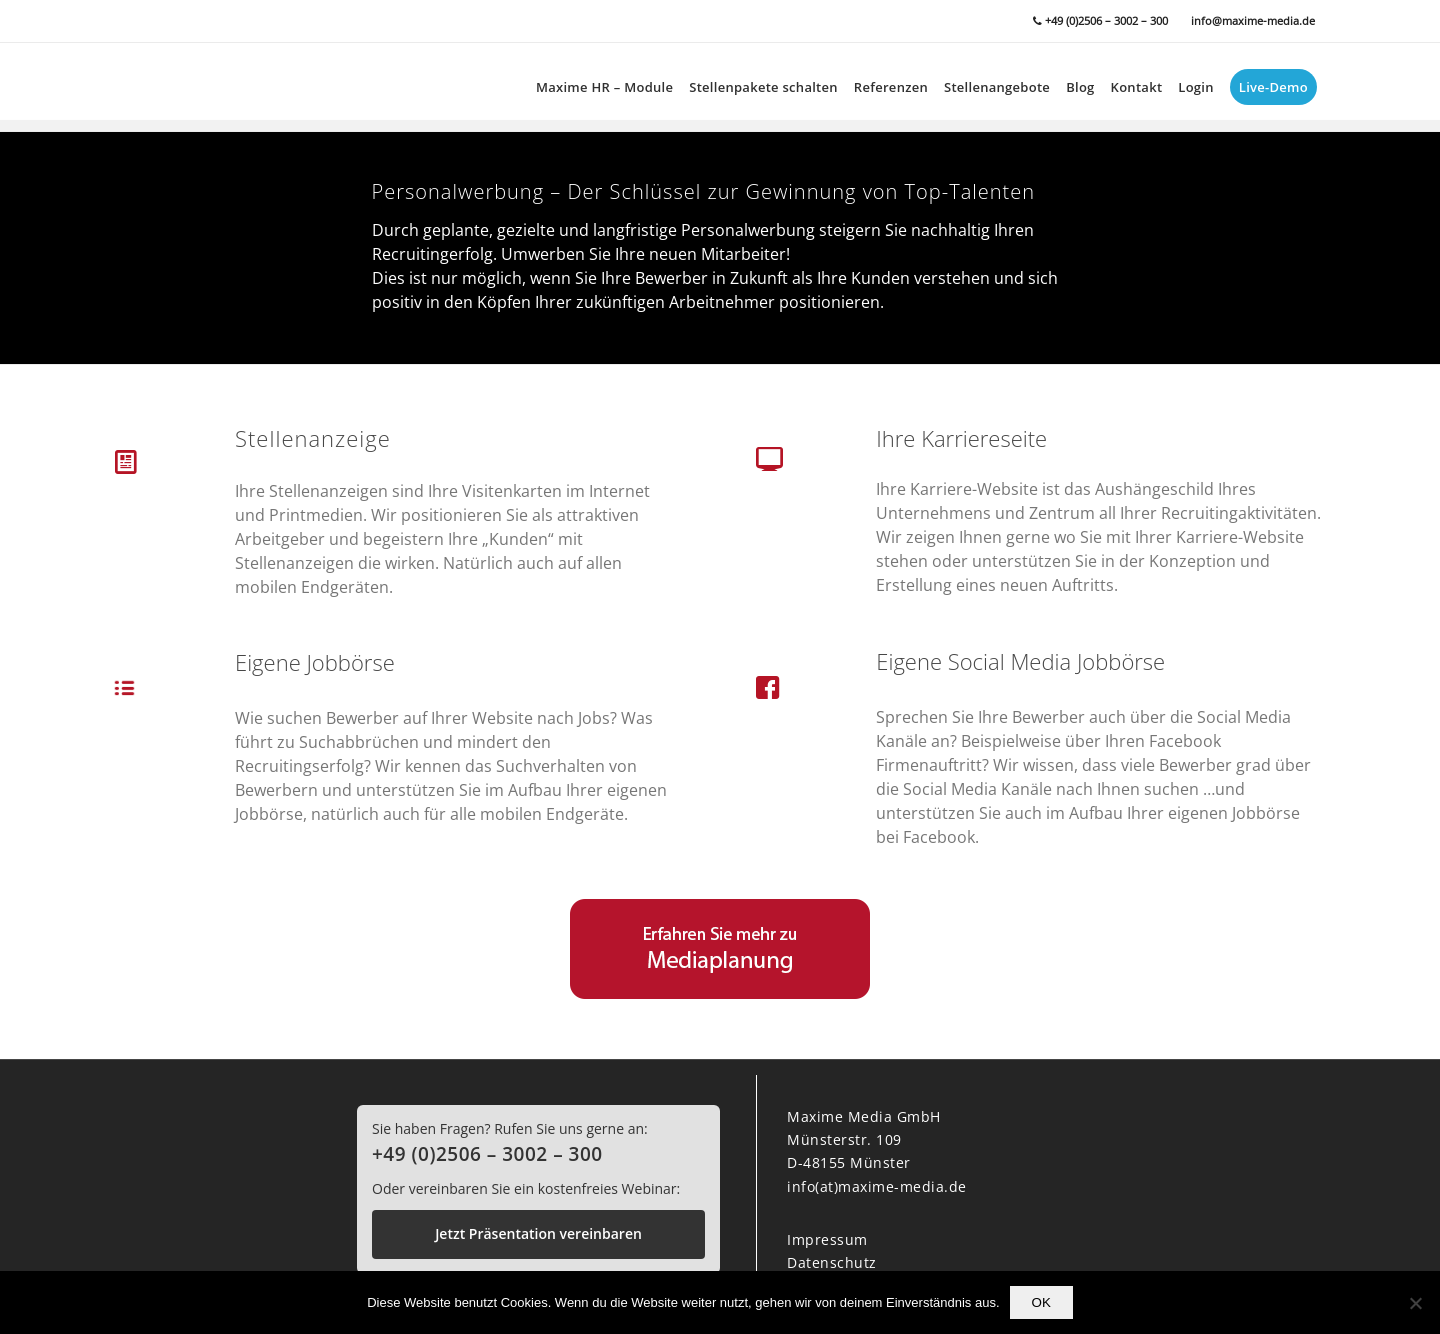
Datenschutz (832, 1262)
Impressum (827, 1239)
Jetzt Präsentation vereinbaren (538, 1233)
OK (1041, 1302)
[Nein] (1415, 1303)
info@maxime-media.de (1253, 20)
